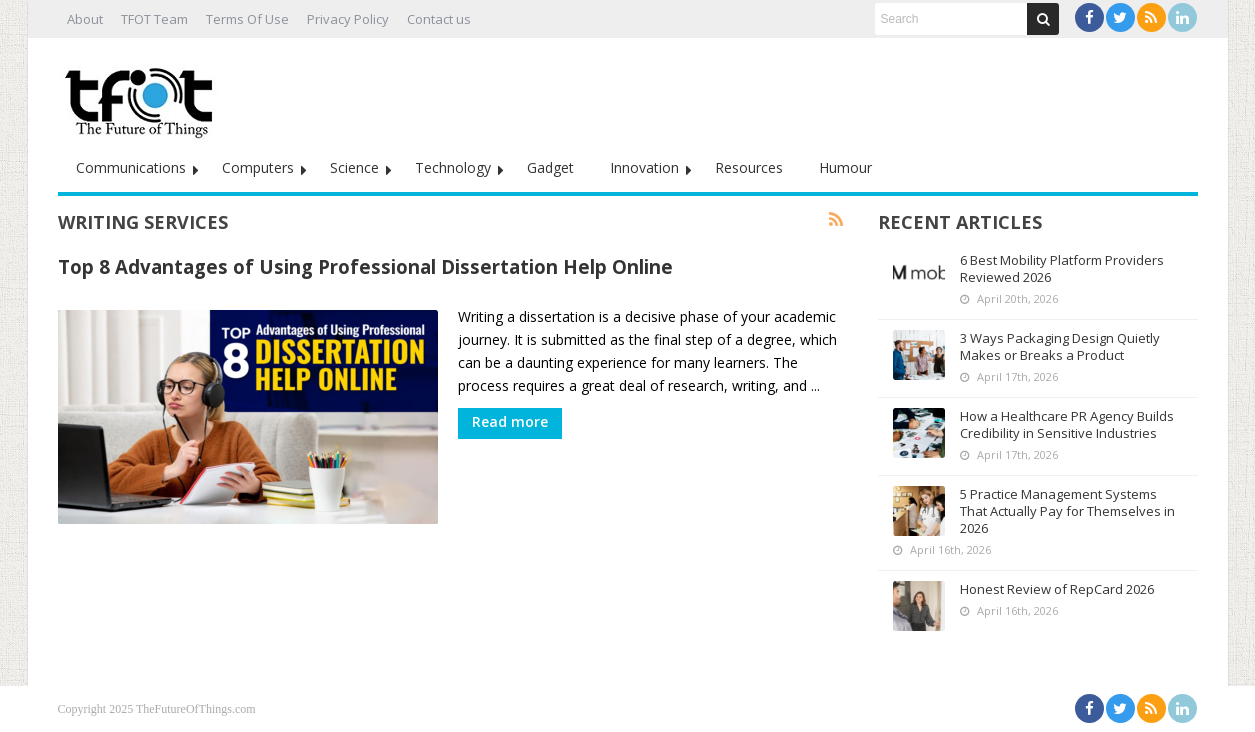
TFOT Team (154, 19)
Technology (453, 167)
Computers (258, 167)
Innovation (644, 167)
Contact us (439, 19)
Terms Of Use (247, 19)
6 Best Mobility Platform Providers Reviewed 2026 (1062, 268)
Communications (131, 167)
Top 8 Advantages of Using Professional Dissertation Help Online (365, 266)
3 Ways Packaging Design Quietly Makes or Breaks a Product (1060, 346)
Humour (845, 167)
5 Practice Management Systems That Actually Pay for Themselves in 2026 (1067, 511)
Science (354, 167)
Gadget (550, 167)
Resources (749, 167)
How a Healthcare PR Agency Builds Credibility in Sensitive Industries (1067, 424)
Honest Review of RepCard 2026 (1057, 589)
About (85, 19)
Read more (510, 421)
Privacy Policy (348, 19)
